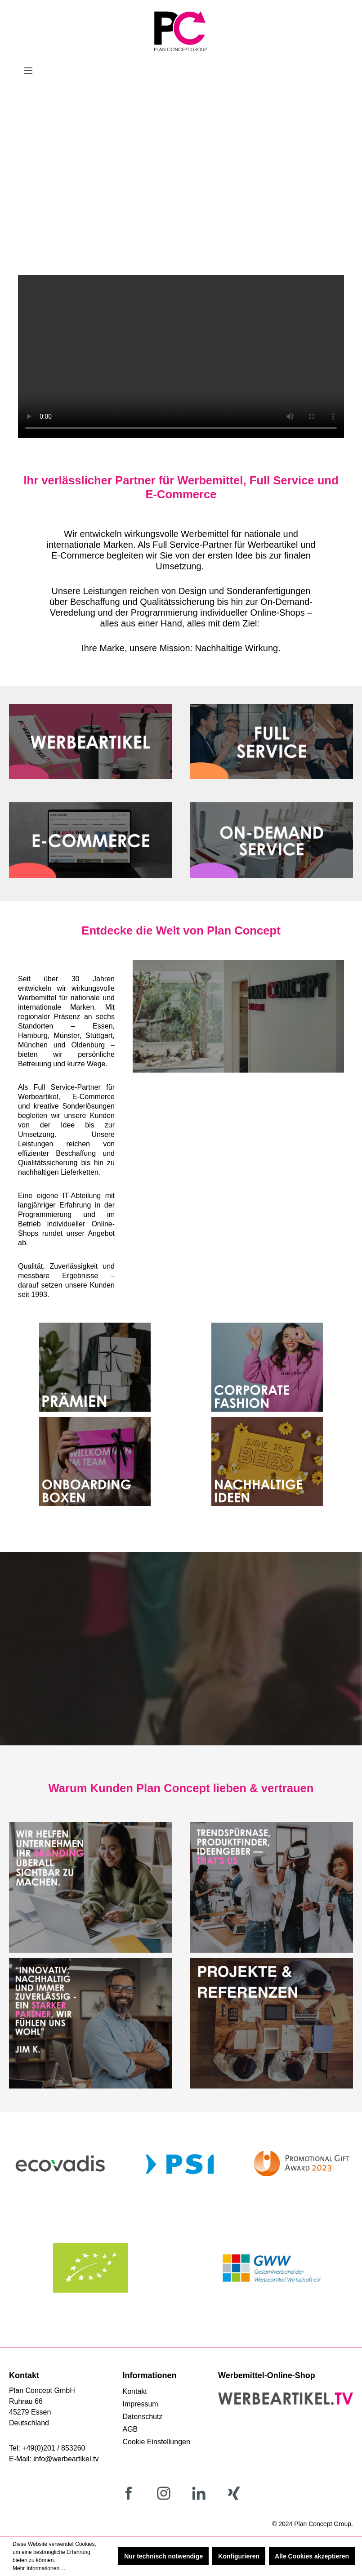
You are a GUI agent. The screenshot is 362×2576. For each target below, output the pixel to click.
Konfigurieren (238, 2556)
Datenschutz (143, 2416)
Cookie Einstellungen (156, 2442)
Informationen (150, 2375)
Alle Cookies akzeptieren (312, 2556)
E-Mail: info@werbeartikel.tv (53, 2459)
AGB (130, 2429)
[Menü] (28, 70)
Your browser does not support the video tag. (181, 356)
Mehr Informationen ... (39, 2568)
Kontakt (135, 2391)
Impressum (140, 2404)
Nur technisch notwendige (163, 2556)
